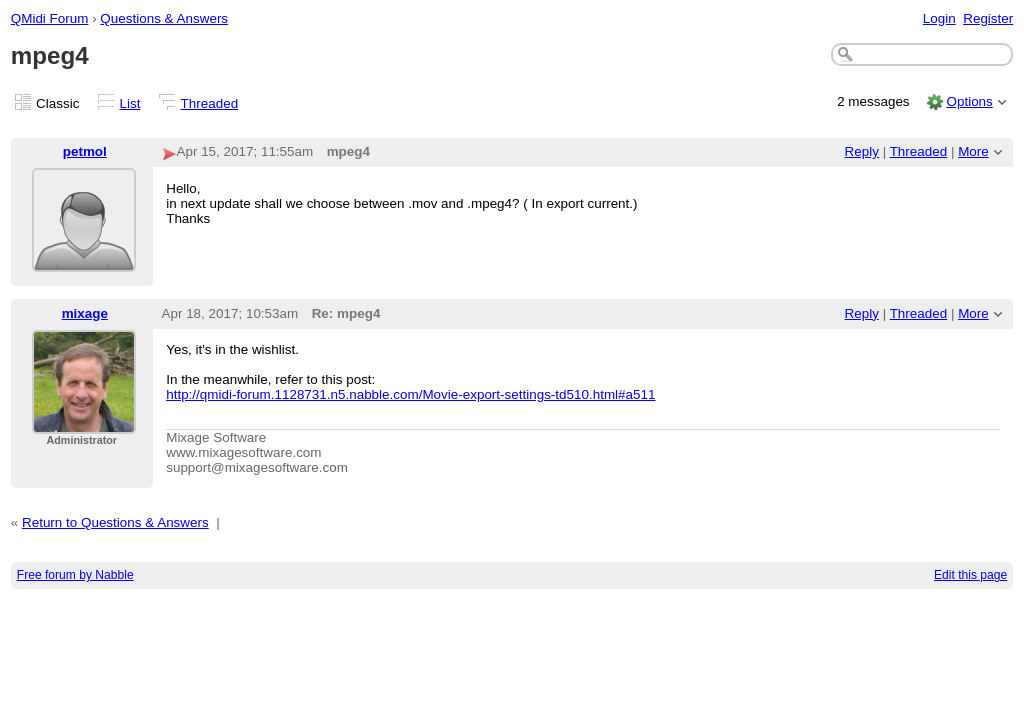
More (973, 151)
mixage (85, 313)
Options (969, 101)
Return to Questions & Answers (115, 522)
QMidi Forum (50, 18)
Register (988, 18)
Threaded (210, 103)
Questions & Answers (164, 18)
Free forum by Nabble (75, 575)
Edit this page (970, 575)
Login (939, 18)
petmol (85, 151)
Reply (862, 151)
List (130, 103)
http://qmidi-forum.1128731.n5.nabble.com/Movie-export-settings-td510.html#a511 (410, 394)
